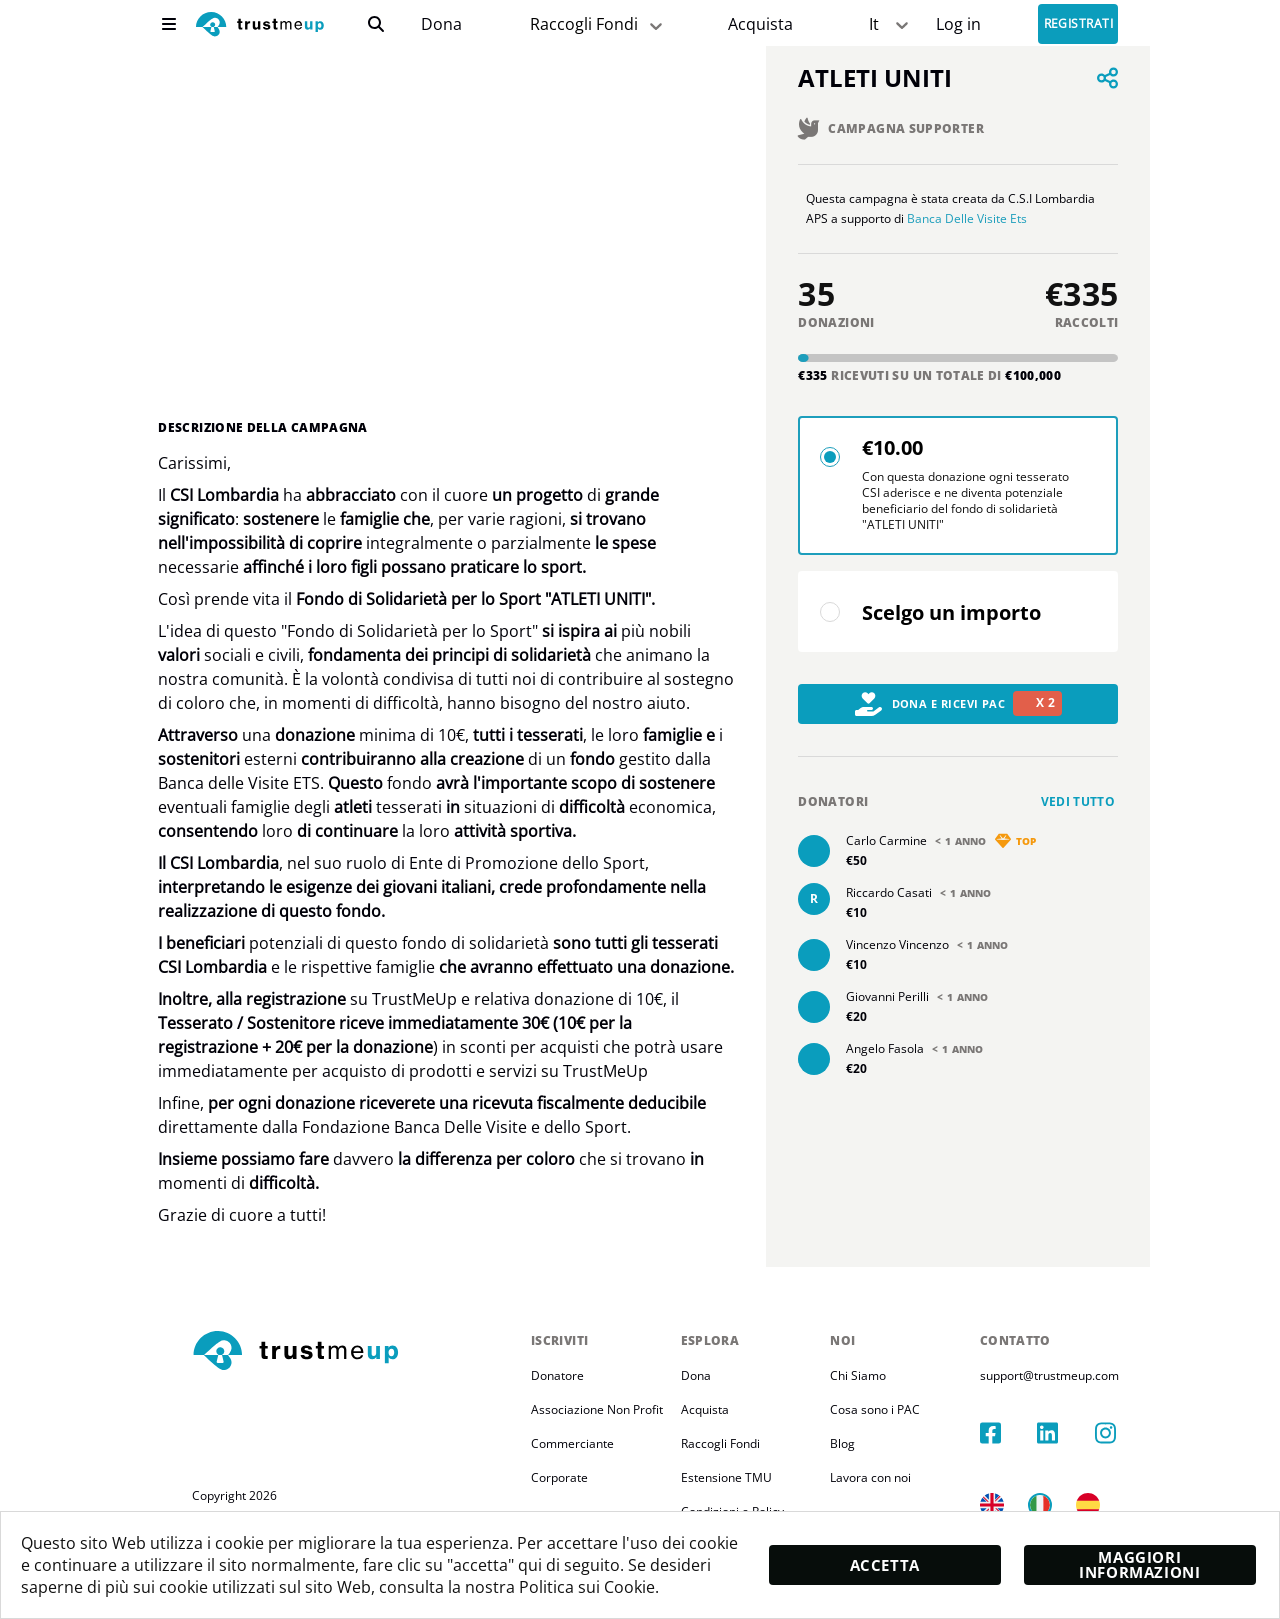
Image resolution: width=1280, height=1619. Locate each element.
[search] (376, 24)
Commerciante (572, 1443)
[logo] (260, 26)
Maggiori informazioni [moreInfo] (1139, 1564)
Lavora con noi (890, 1477)
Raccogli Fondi (729, 1443)
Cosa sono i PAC (895, 1409)
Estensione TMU (735, 1477)
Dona (441, 24)
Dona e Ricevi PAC (959, 723)
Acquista (760, 24)
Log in (958, 24)
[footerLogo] (353, 1352)
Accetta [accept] (884, 1564)
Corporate (559, 1477)
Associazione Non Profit (597, 1409)
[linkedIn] (1078, 1413)
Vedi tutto (1078, 821)
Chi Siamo (878, 1375)
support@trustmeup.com (1078, 1375)
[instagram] (1124, 1413)
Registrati (1079, 24)
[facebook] (1032, 1413)
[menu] (169, 24)
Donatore (557, 1375)
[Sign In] (958, 24)
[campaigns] (441, 24)
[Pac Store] (760, 24)
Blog (862, 1443)
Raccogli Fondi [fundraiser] (598, 24)
